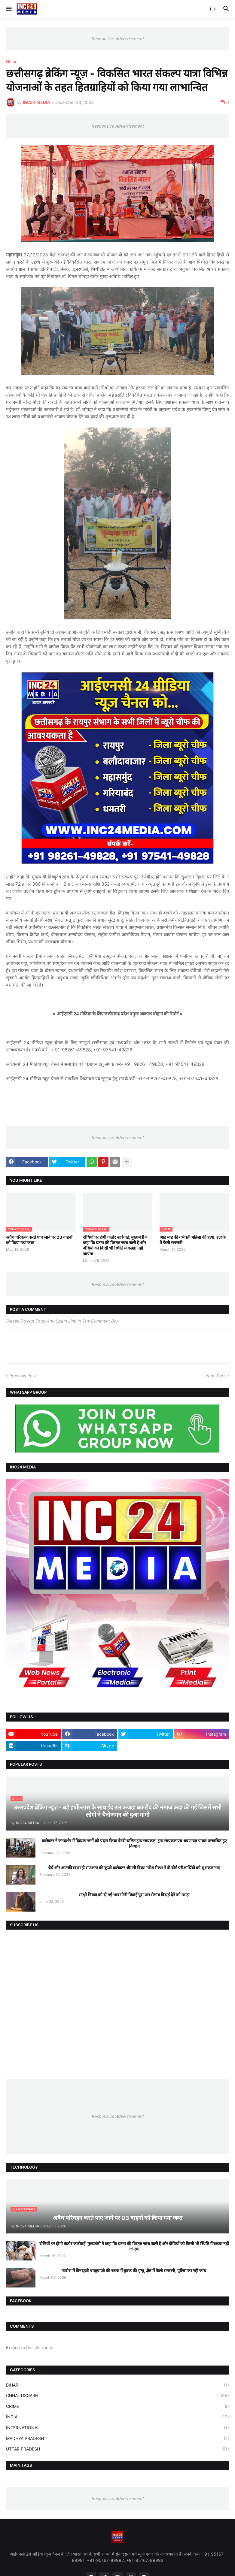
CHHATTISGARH (117, 2396)
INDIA (117, 2417)
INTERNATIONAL (117, 2428)
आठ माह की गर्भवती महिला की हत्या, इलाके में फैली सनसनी (193, 1240)
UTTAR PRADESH (117, 2449)
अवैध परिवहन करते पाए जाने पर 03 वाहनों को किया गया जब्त (39, 1240)
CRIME (117, 2406)
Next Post (216, 1375)
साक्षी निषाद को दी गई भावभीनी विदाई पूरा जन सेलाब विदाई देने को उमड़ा (134, 1894)
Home (11, 61)
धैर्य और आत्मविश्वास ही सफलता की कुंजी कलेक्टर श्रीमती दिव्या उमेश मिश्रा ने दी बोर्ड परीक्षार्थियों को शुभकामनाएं (134, 1867)
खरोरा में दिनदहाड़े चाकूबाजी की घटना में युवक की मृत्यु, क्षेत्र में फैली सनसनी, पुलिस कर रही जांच (134, 2270)
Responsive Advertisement (117, 38)
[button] (8, 9)
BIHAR (117, 2385)
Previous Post (22, 1375)
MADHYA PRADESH (117, 2438)
